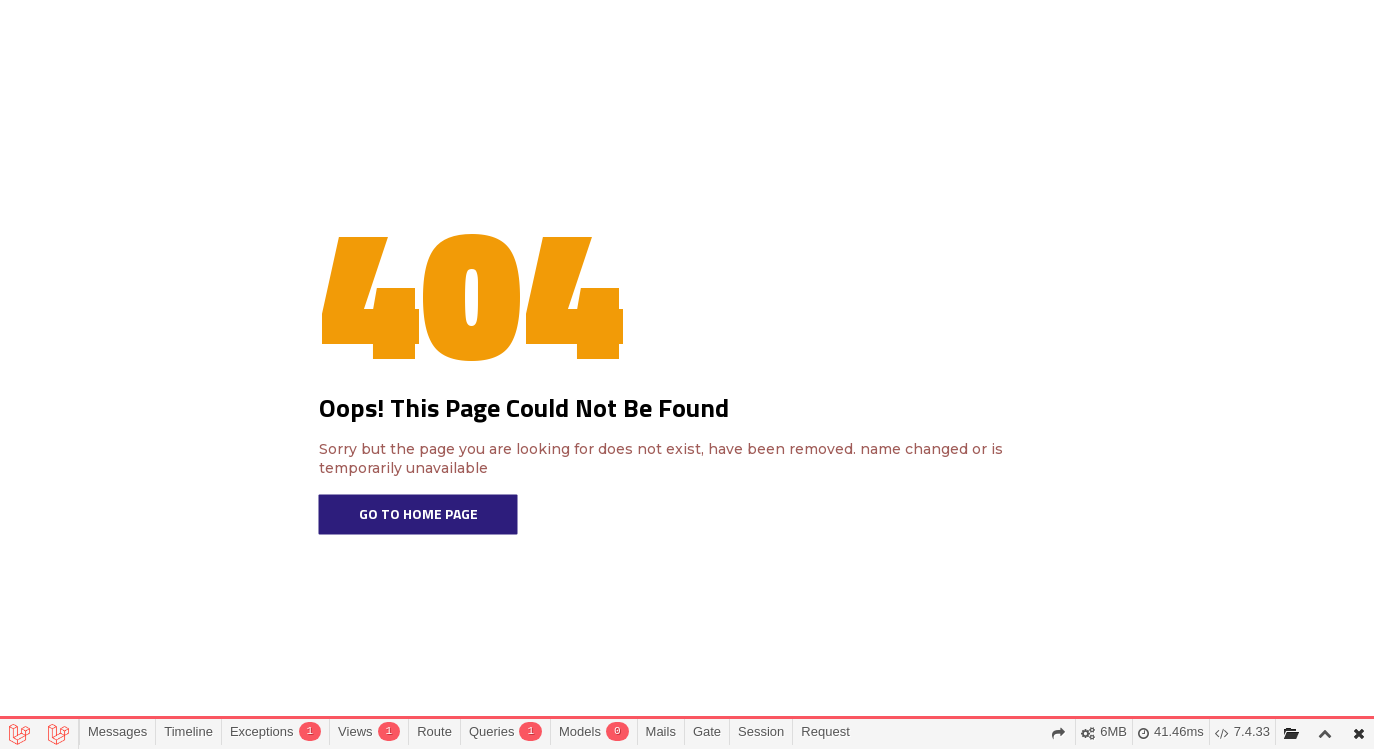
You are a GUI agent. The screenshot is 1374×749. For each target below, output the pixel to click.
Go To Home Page (418, 513)
